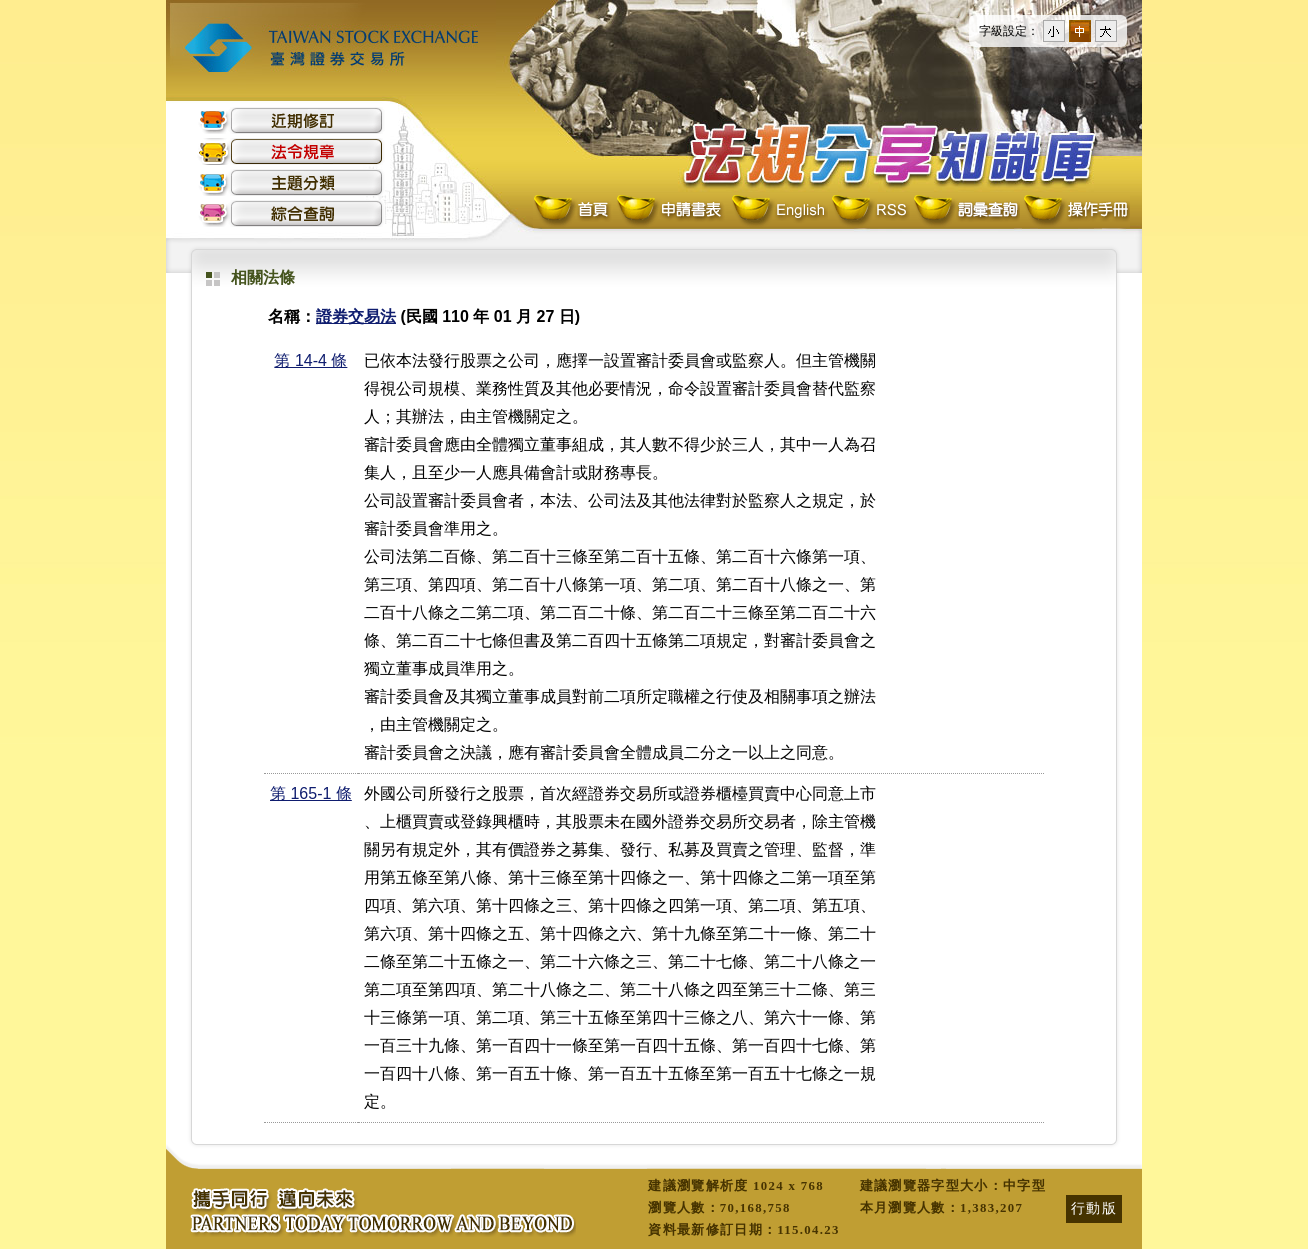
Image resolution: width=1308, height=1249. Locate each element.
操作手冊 (1075, 210)
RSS (869, 210)
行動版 (1094, 1208)
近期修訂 (291, 120)
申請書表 (670, 210)
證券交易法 (356, 316)
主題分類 (291, 182)
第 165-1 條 (311, 793)
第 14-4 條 (310, 360)
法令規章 (291, 151)
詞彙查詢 (965, 210)
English (778, 210)
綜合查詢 (291, 213)
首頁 (573, 210)
